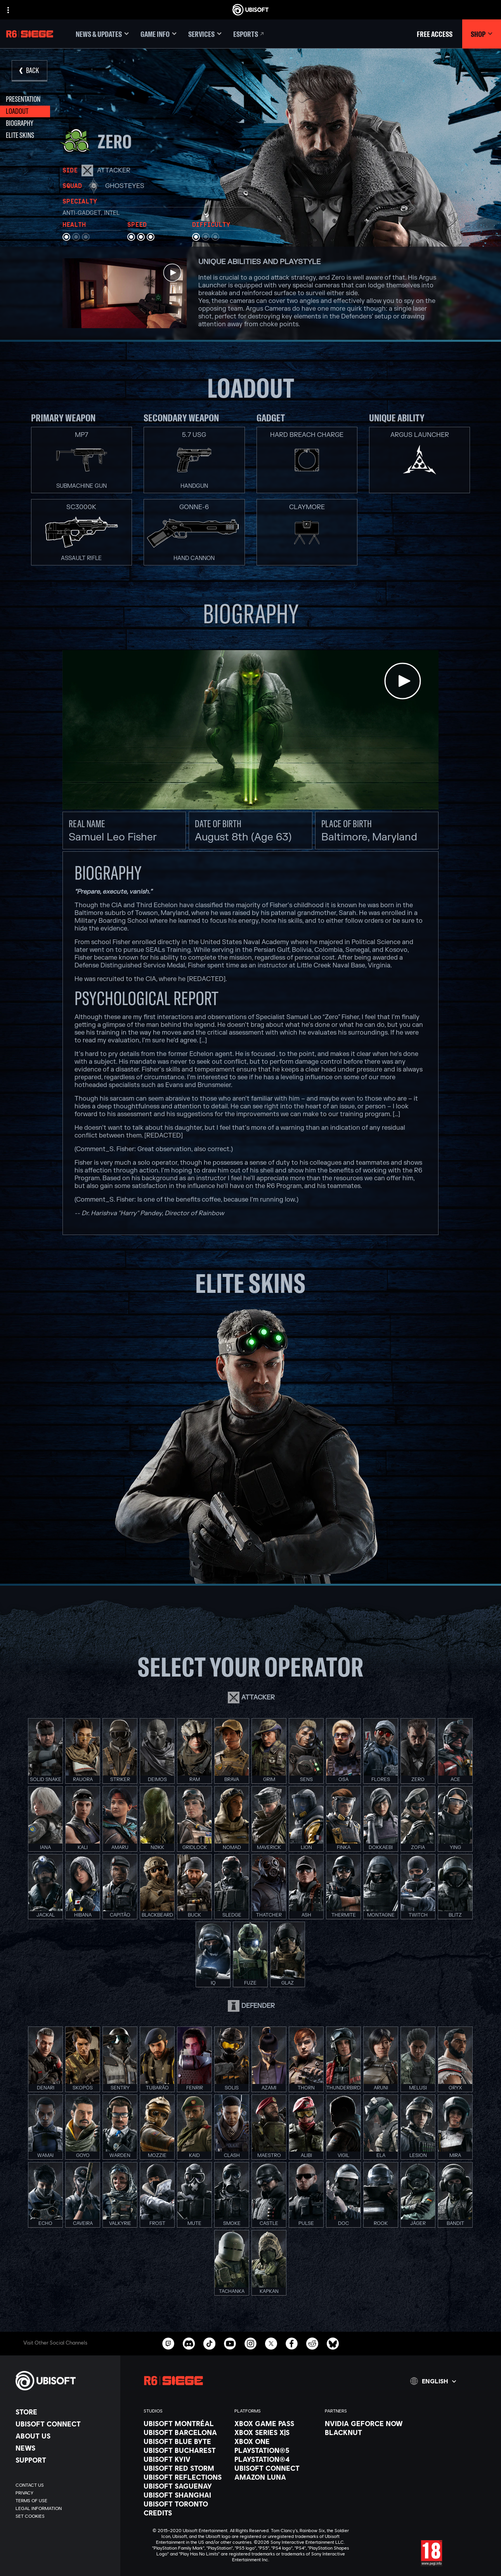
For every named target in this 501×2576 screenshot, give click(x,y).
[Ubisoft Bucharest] (185, 2450)
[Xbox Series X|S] (275, 2432)
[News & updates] (102, 34)
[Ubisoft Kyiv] (185, 2459)
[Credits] (185, 2513)
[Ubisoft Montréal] (185, 2423)
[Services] (205, 34)
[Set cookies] (30, 2516)
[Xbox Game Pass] (275, 2423)
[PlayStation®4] (275, 2459)
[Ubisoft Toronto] (185, 2504)
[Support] (64, 2460)
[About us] (64, 2436)
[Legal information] (64, 2508)
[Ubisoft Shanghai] (185, 2495)
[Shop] (481, 34)
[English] (433, 2381)
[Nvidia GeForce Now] (366, 2423)
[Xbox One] (275, 2441)
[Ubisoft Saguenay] (185, 2486)
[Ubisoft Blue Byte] (185, 2441)
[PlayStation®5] (275, 2450)
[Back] (29, 71)
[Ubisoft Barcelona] (185, 2432)
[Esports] (249, 34)
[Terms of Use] (64, 2501)
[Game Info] (158, 34)
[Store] (64, 2412)
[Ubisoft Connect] (64, 2424)
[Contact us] (64, 2485)
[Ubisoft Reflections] (185, 2477)
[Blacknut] (366, 2432)
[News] (64, 2448)
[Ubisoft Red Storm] (185, 2468)
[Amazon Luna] (275, 2477)
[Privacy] (64, 2493)
